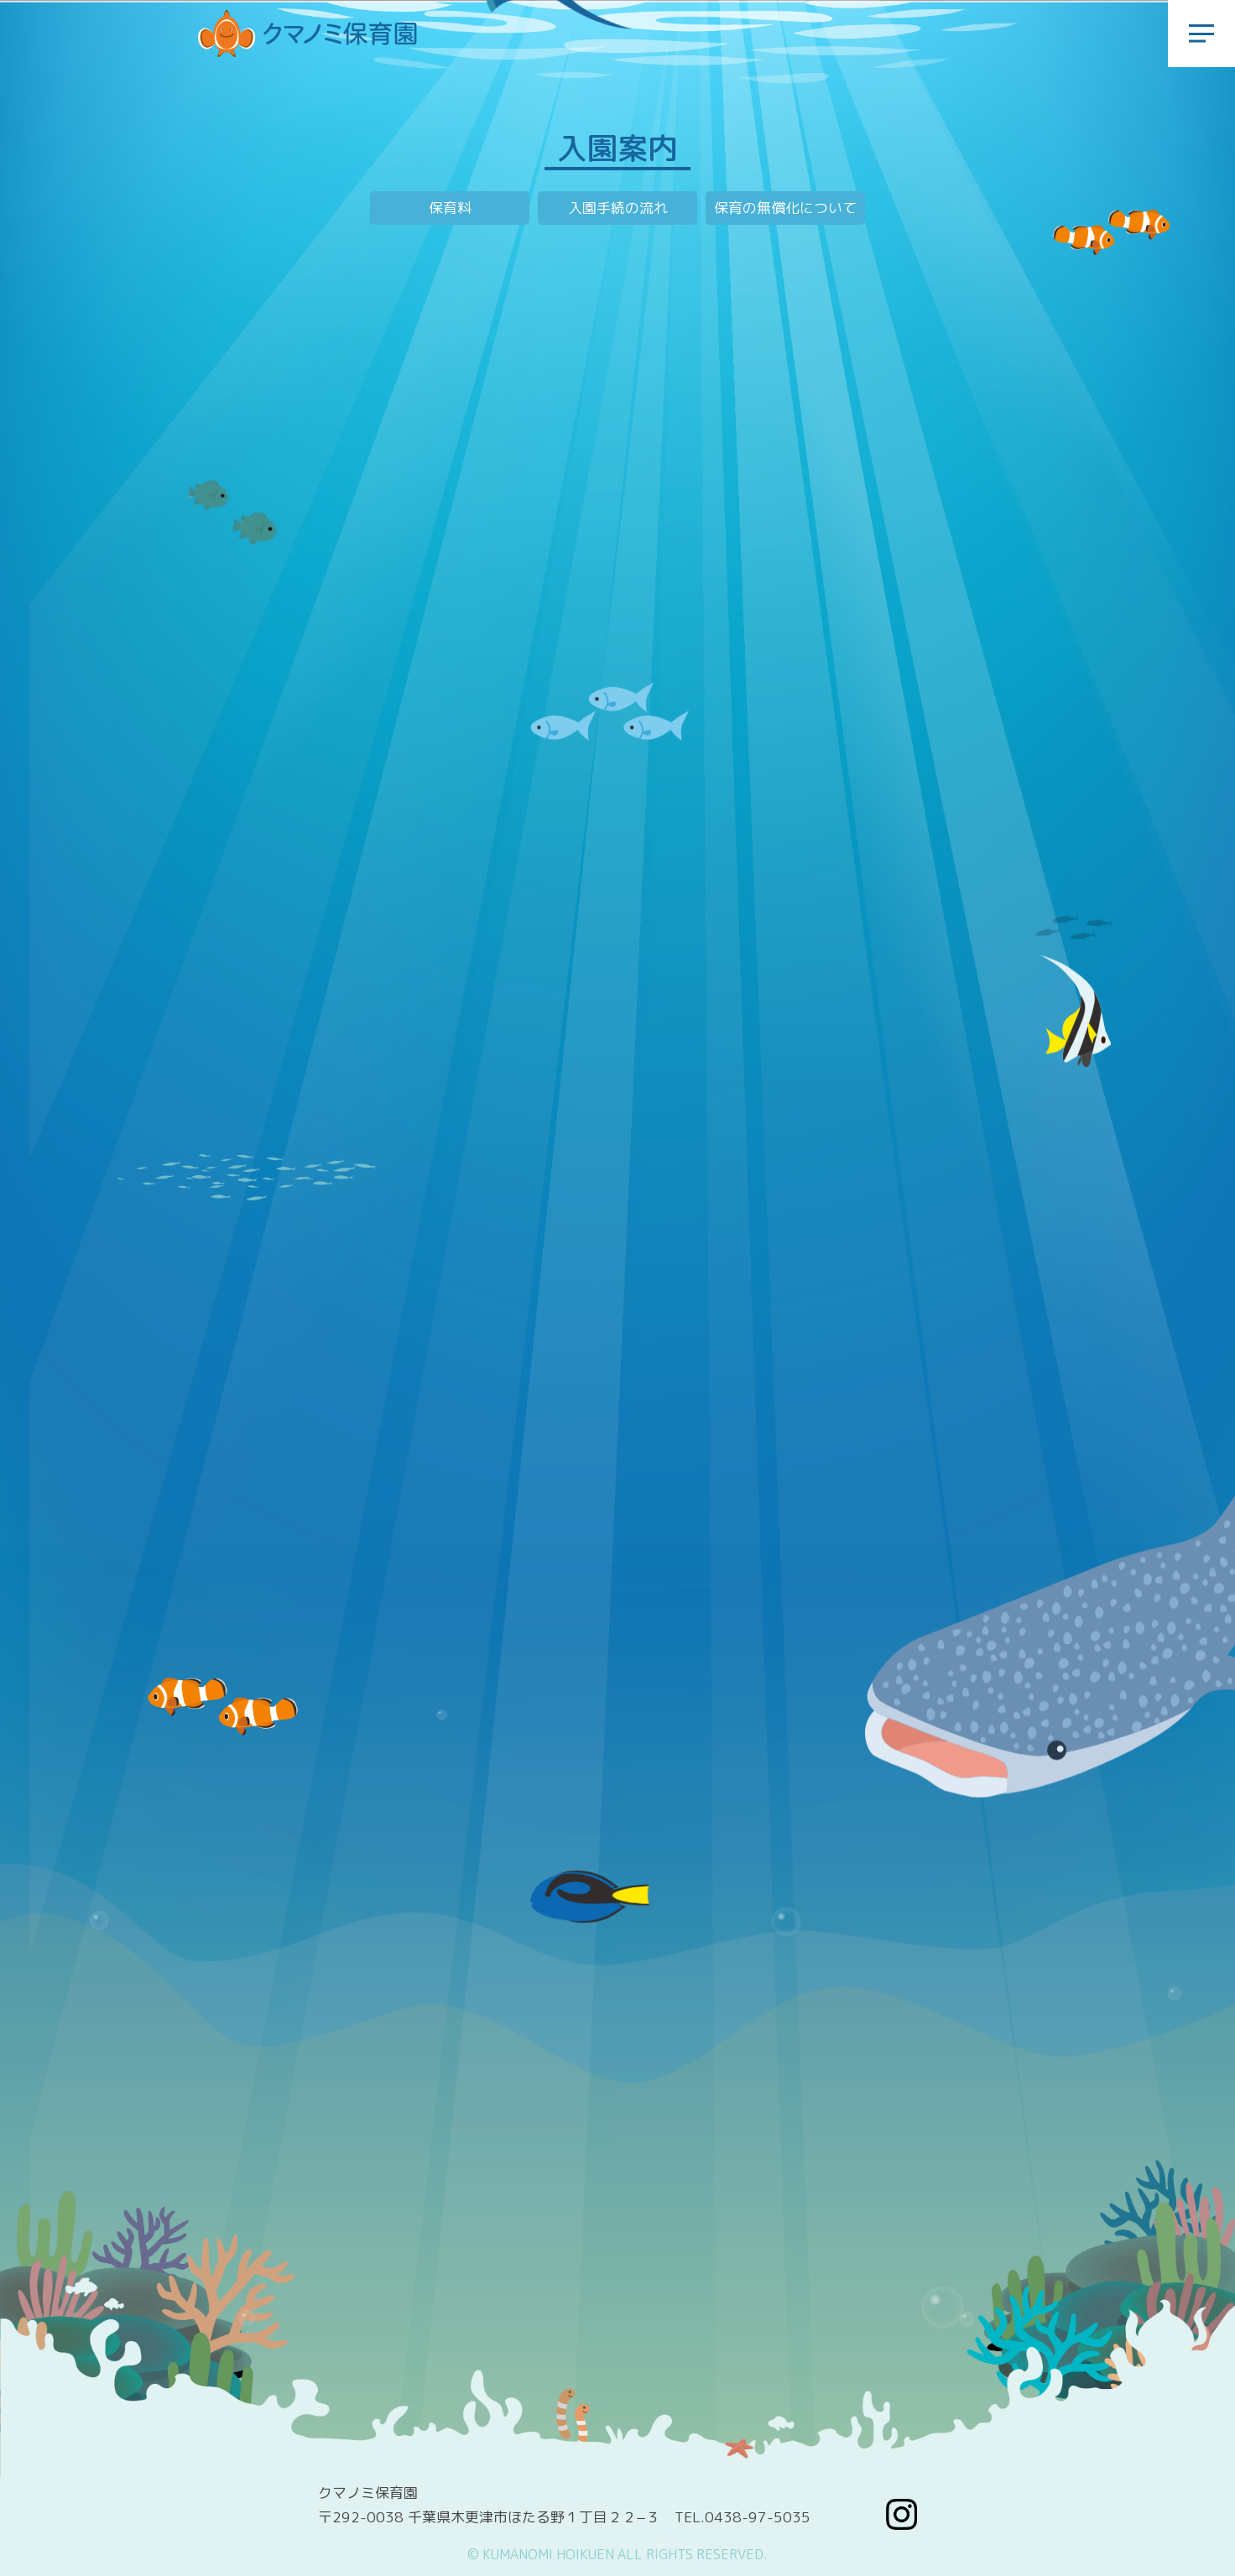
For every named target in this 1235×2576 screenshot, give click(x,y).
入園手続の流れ (618, 207)
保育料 (450, 207)
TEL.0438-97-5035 (742, 2517)
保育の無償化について (785, 207)
